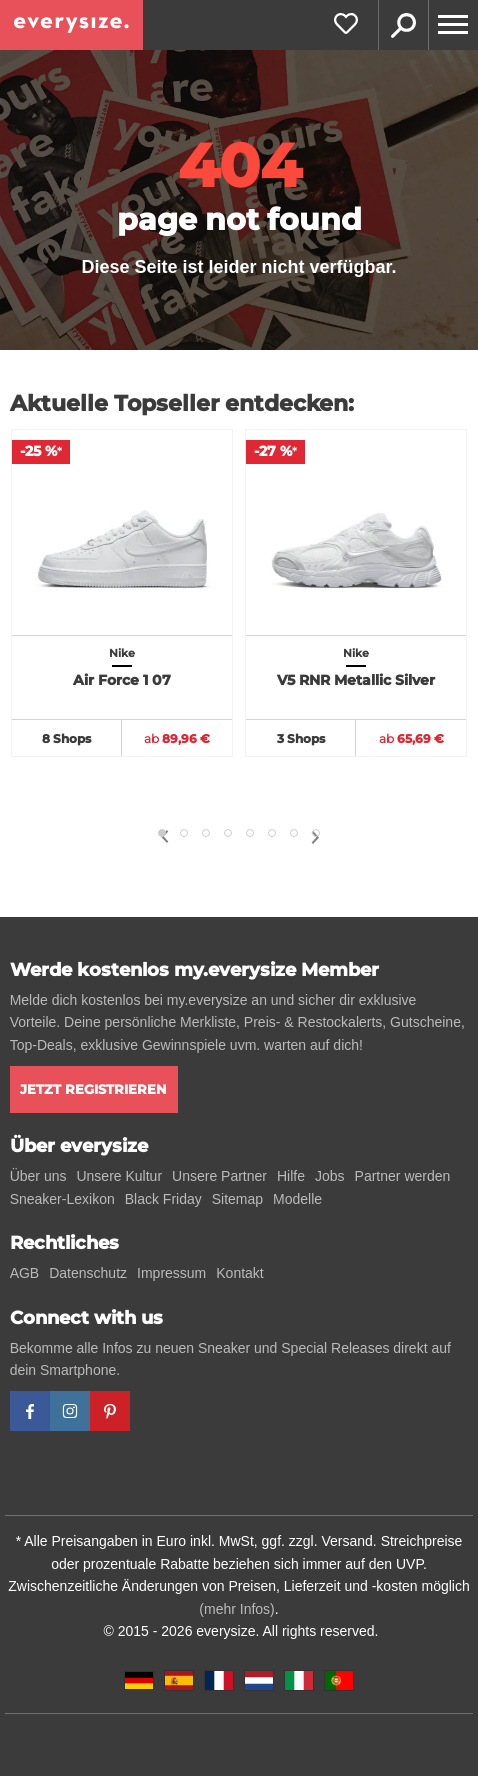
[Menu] (453, 25)
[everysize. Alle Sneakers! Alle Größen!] (71, 25)
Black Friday (163, 1199)
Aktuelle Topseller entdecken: (182, 403)
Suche (403, 25)
